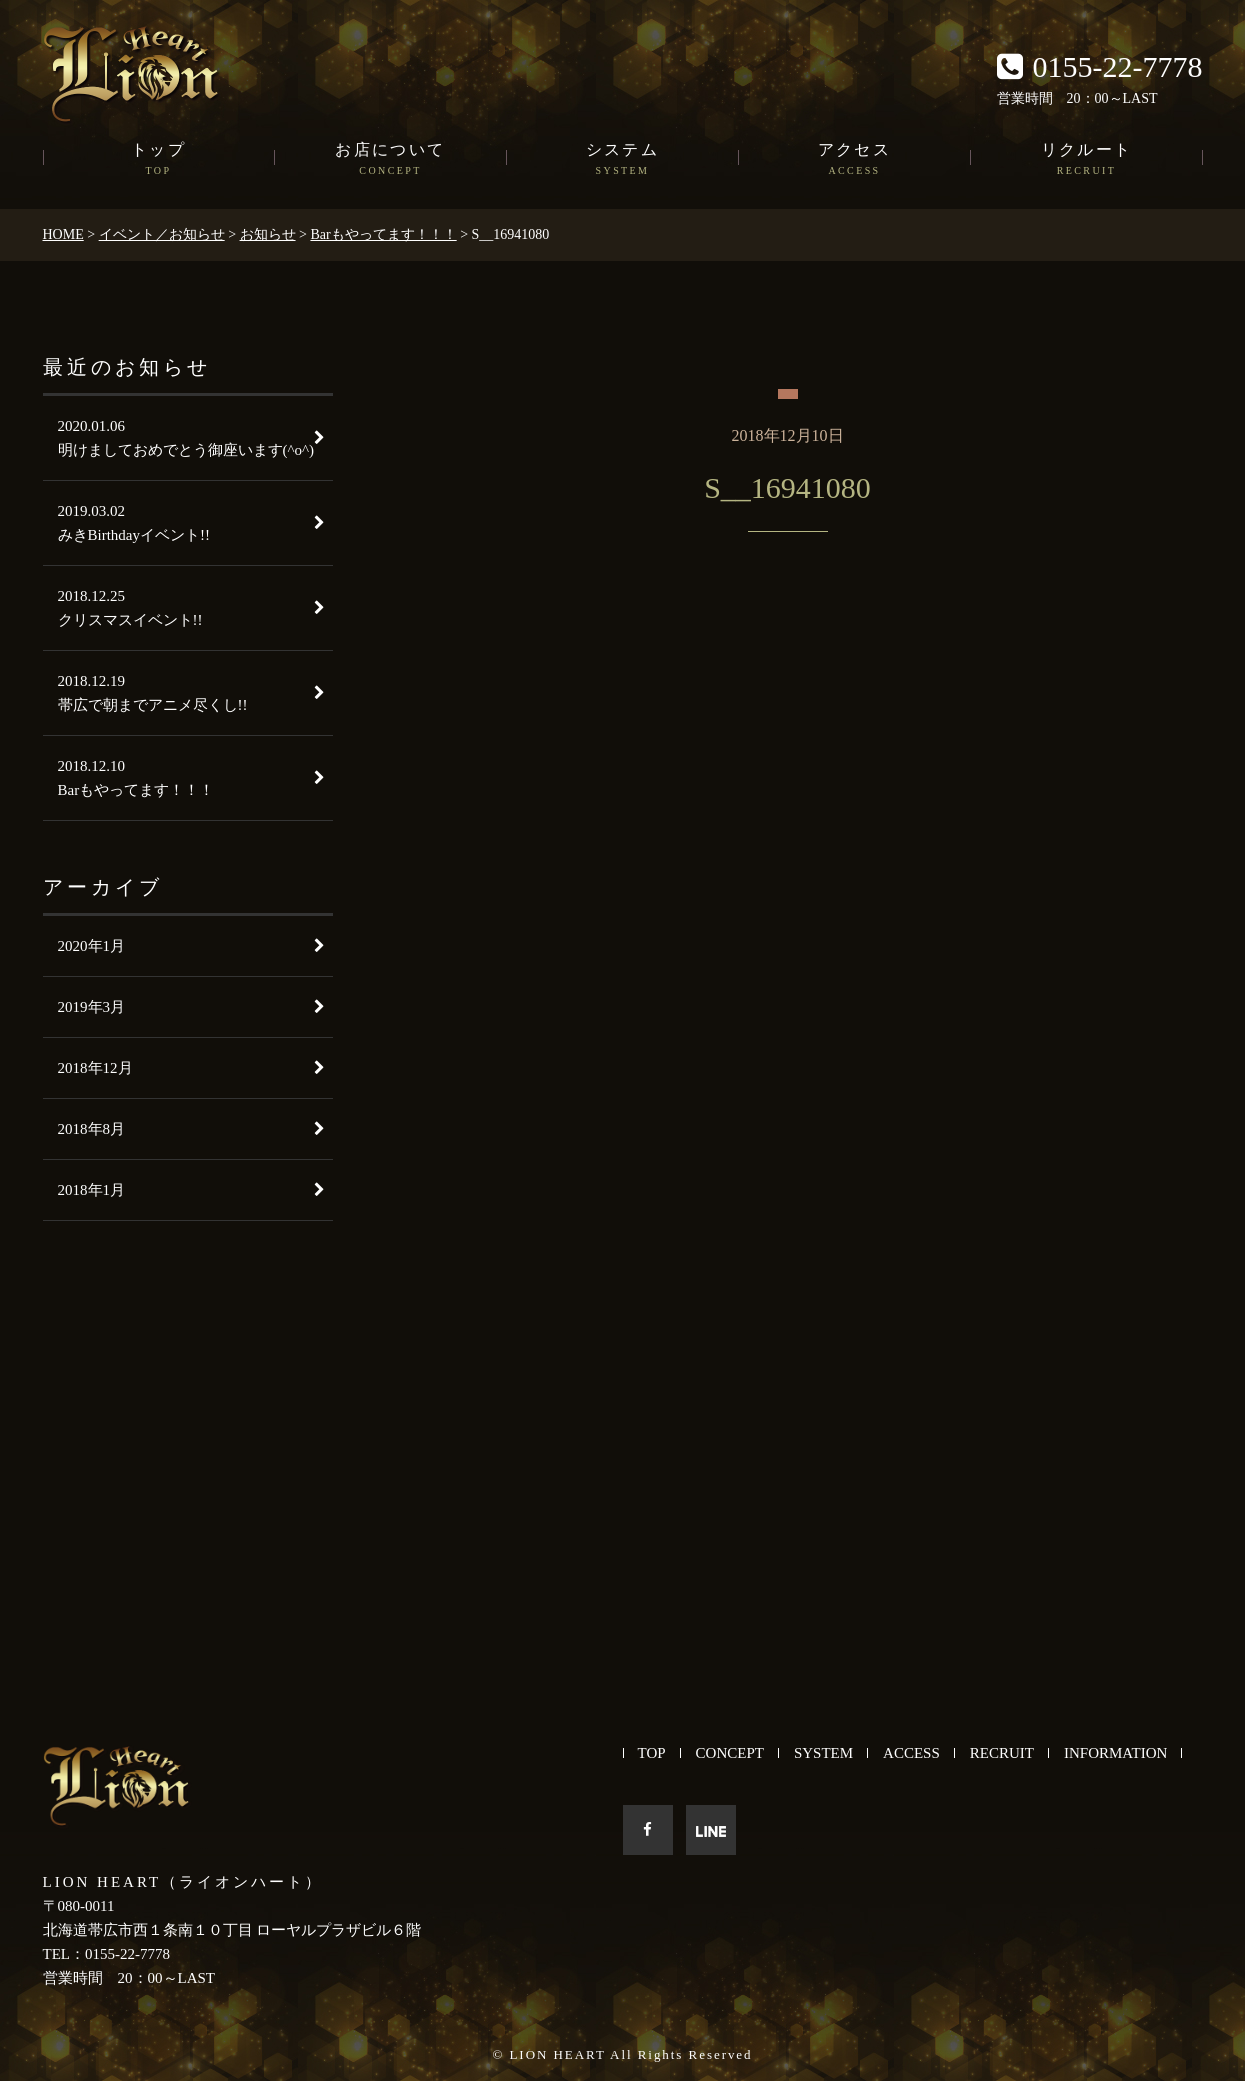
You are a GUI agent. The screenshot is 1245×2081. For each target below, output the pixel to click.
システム (623, 160)
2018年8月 (92, 1129)
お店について (391, 160)
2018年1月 (92, 1190)
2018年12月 (95, 1068)
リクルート (1087, 160)
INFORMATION (1115, 1753)
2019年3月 (92, 1007)
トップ (159, 160)
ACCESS (911, 1753)
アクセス (855, 160)
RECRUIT (1002, 1753)
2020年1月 (92, 946)
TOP (652, 1753)
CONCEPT (730, 1753)
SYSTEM (823, 1753)
